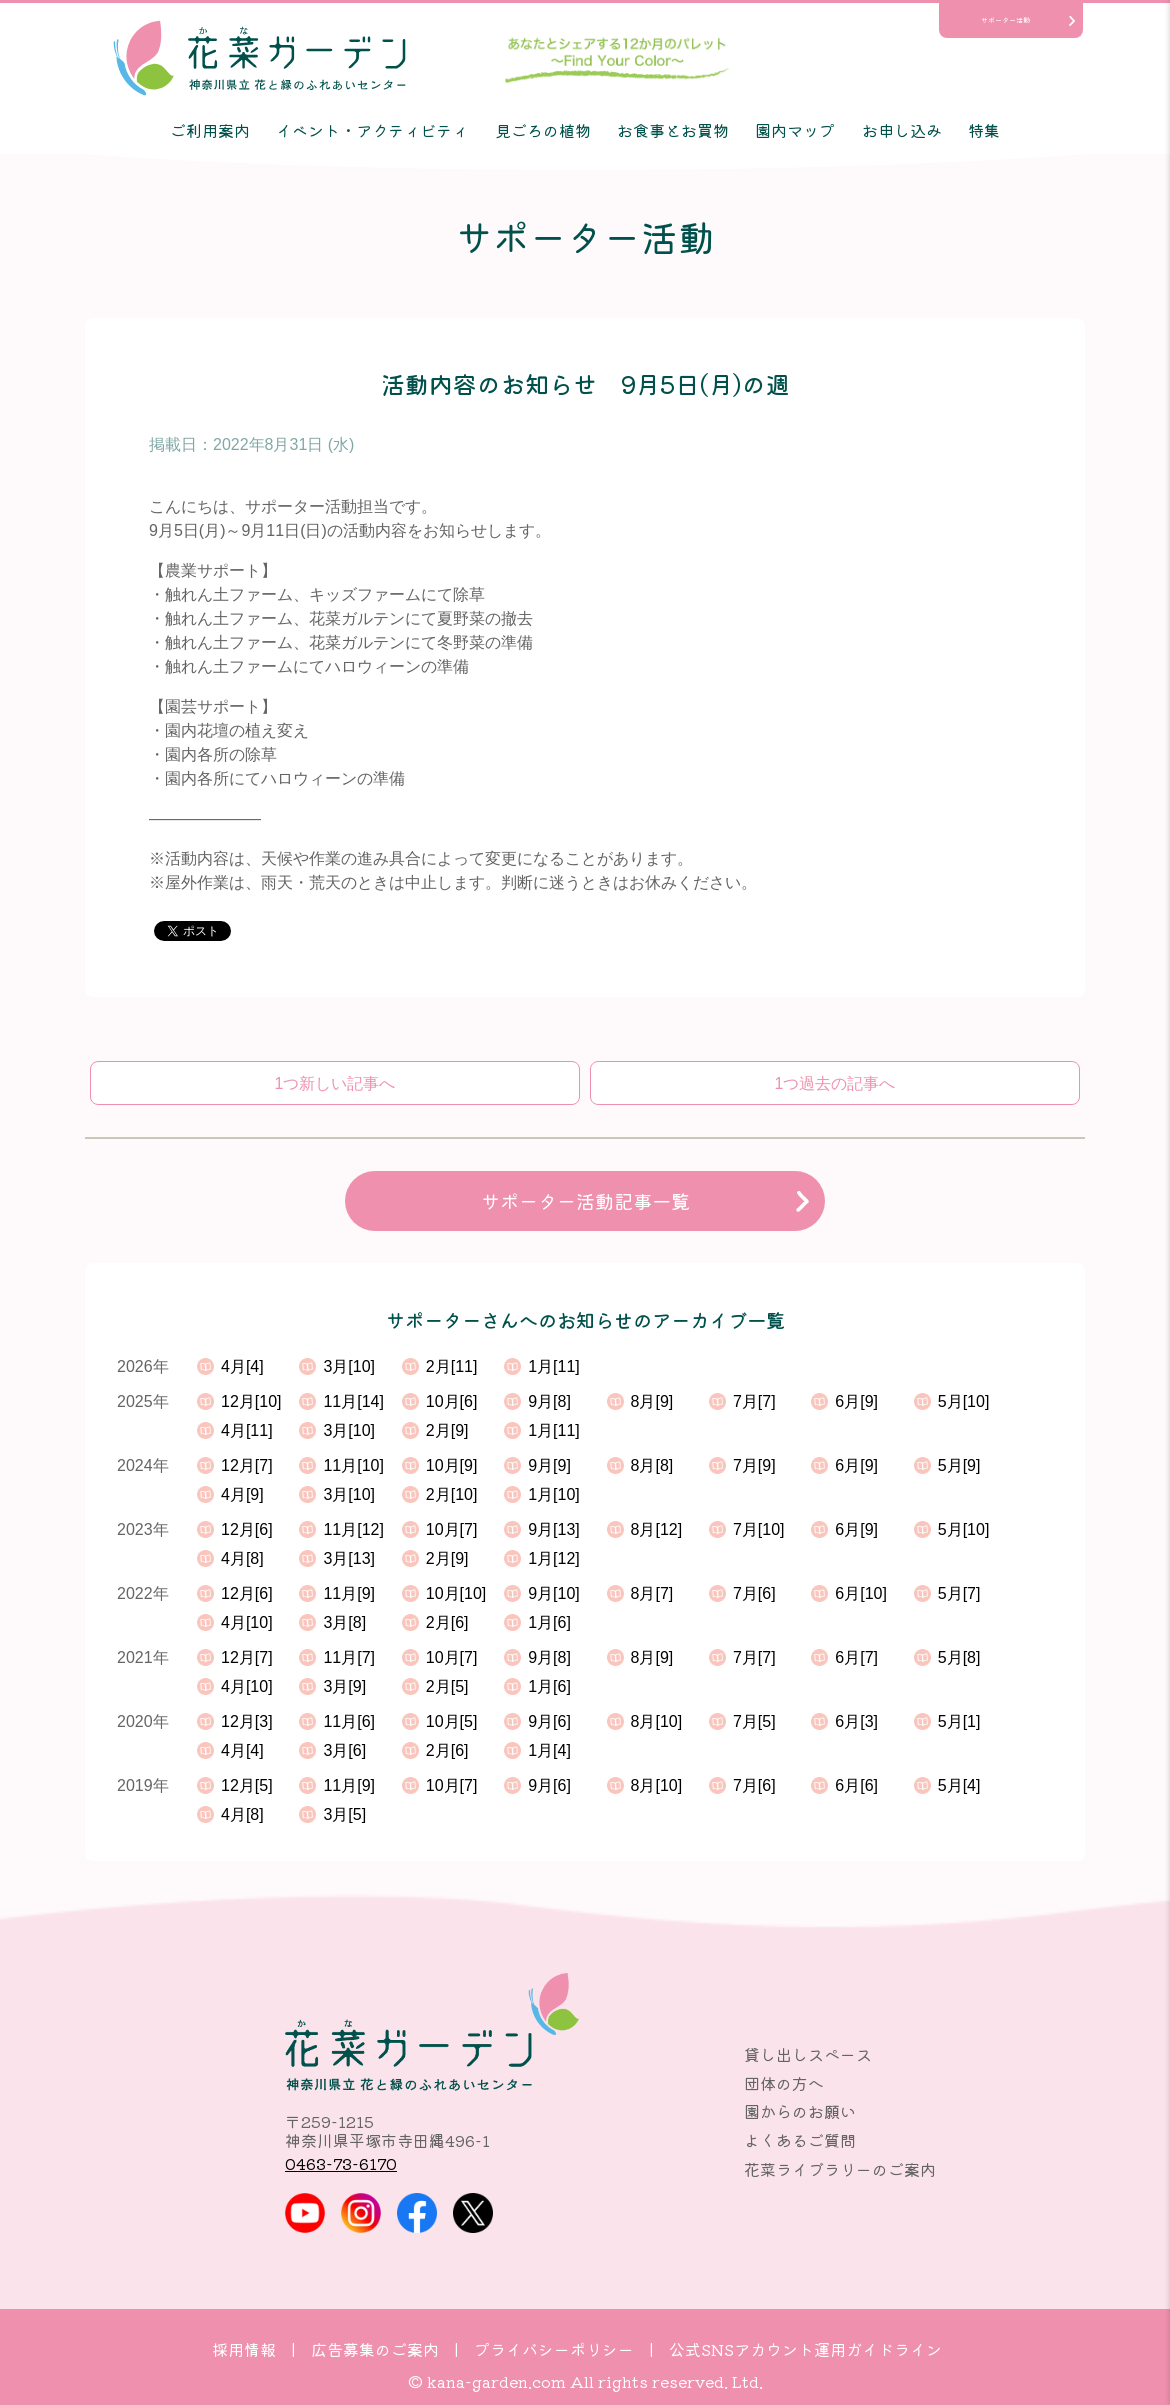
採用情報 (244, 2349)
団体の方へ (784, 2083)
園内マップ (795, 130)
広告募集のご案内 (375, 2349)
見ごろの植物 (543, 130)
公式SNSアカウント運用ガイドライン (805, 2349)
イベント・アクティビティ (372, 130)
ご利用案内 (210, 130)
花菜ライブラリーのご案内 (840, 2169)
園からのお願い (800, 2111)
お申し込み (902, 130)
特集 (984, 130)
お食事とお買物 (673, 130)
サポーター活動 (1005, 20)
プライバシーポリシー (554, 2349)
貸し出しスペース (808, 2054)
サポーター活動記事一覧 (585, 1201)
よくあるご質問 (800, 2140)
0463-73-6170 (341, 2163)
